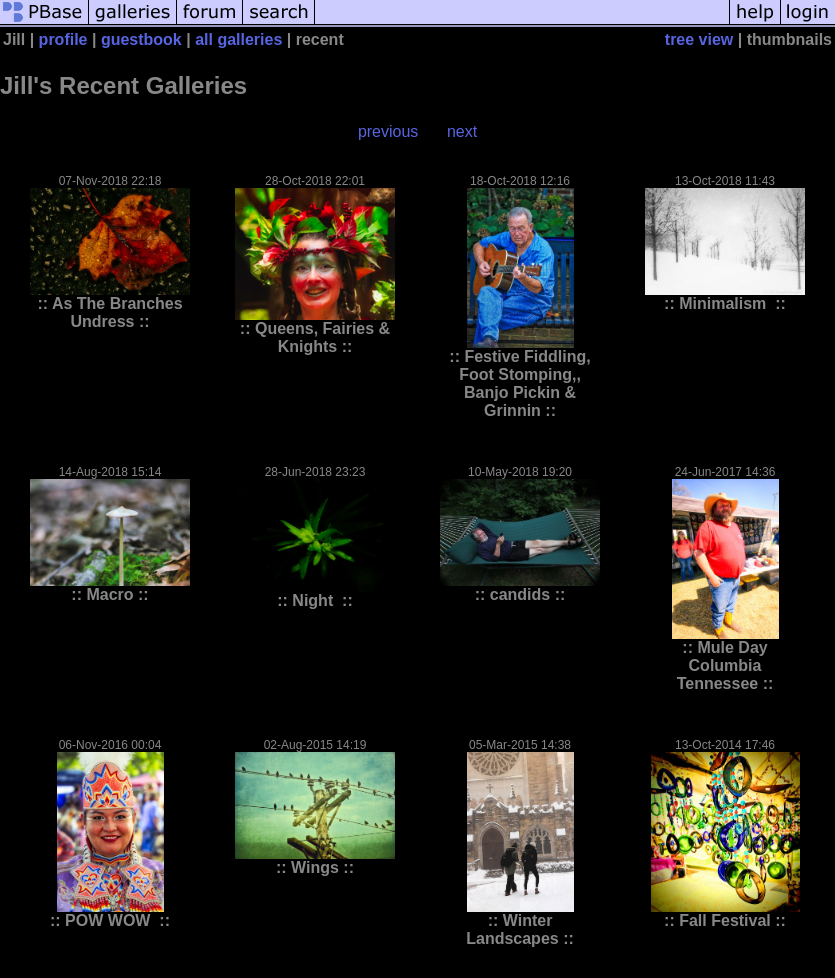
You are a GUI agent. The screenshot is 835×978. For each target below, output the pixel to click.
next (462, 131)
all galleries (238, 39)
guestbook (141, 39)
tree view (699, 39)
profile (63, 39)
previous (388, 131)
